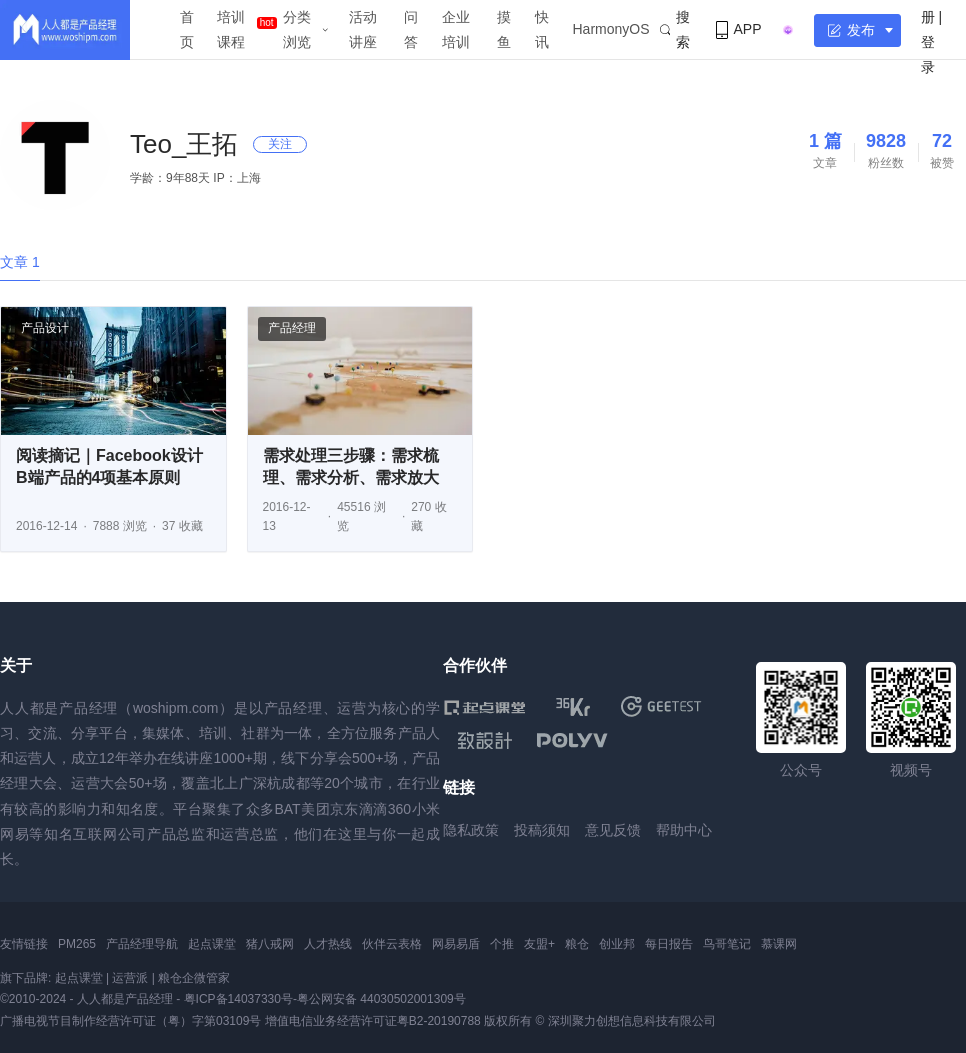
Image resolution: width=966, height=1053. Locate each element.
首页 (187, 29)
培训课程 (231, 29)
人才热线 (328, 944)
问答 (411, 29)
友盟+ (539, 944)
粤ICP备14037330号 (238, 999)
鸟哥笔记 (727, 944)
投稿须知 (542, 830)
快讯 (542, 29)
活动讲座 (363, 29)
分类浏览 (297, 29)
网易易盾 (456, 944)
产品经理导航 (142, 944)
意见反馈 (613, 830)
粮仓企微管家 (194, 978)
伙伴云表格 (392, 944)
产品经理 (292, 328)
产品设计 (45, 328)
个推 (502, 944)
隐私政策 (471, 830)
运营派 (130, 978)
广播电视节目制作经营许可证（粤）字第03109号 (130, 1021)
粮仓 (577, 944)
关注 (280, 144)
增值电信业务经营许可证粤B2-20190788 (373, 1021)
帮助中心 (684, 830)
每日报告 (669, 944)
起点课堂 (212, 944)
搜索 (675, 29)
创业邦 (617, 944)
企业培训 (456, 29)
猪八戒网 (270, 944)
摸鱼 (504, 29)
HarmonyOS (611, 29)
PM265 (77, 944)
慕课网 (779, 944)
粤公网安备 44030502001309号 (381, 999)
